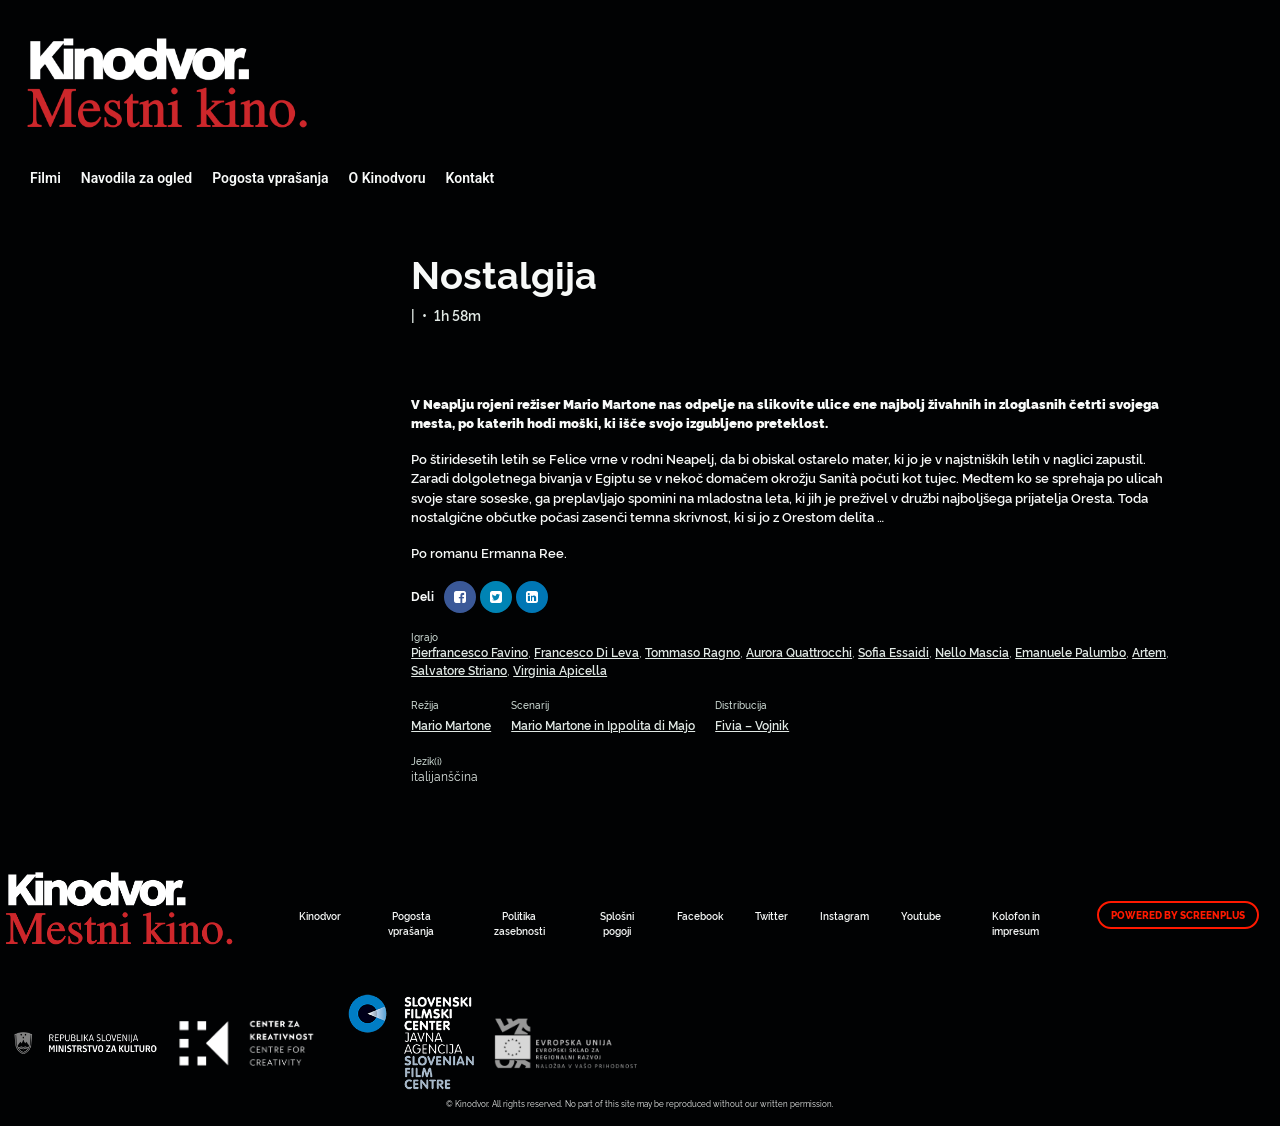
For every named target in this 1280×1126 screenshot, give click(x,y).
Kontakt (470, 178)
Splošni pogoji (617, 923)
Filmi (45, 178)
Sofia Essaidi (893, 651)
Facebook (700, 915)
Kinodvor (320, 915)
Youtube (921, 915)
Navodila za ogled (136, 178)
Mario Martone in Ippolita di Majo (603, 724)
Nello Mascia (972, 651)
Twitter (771, 915)
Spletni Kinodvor (170, 80)
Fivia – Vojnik (752, 724)
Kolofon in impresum (1016, 923)
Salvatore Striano (459, 669)
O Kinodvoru (387, 178)
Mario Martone (451, 724)
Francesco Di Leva (586, 651)
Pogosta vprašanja (270, 178)
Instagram (844, 915)
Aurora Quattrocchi (799, 651)
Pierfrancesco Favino (469, 651)
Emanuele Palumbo (1070, 651)
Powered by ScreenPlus (1178, 915)
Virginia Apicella (560, 669)
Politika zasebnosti (519, 923)
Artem (1149, 651)
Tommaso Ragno (692, 651)
